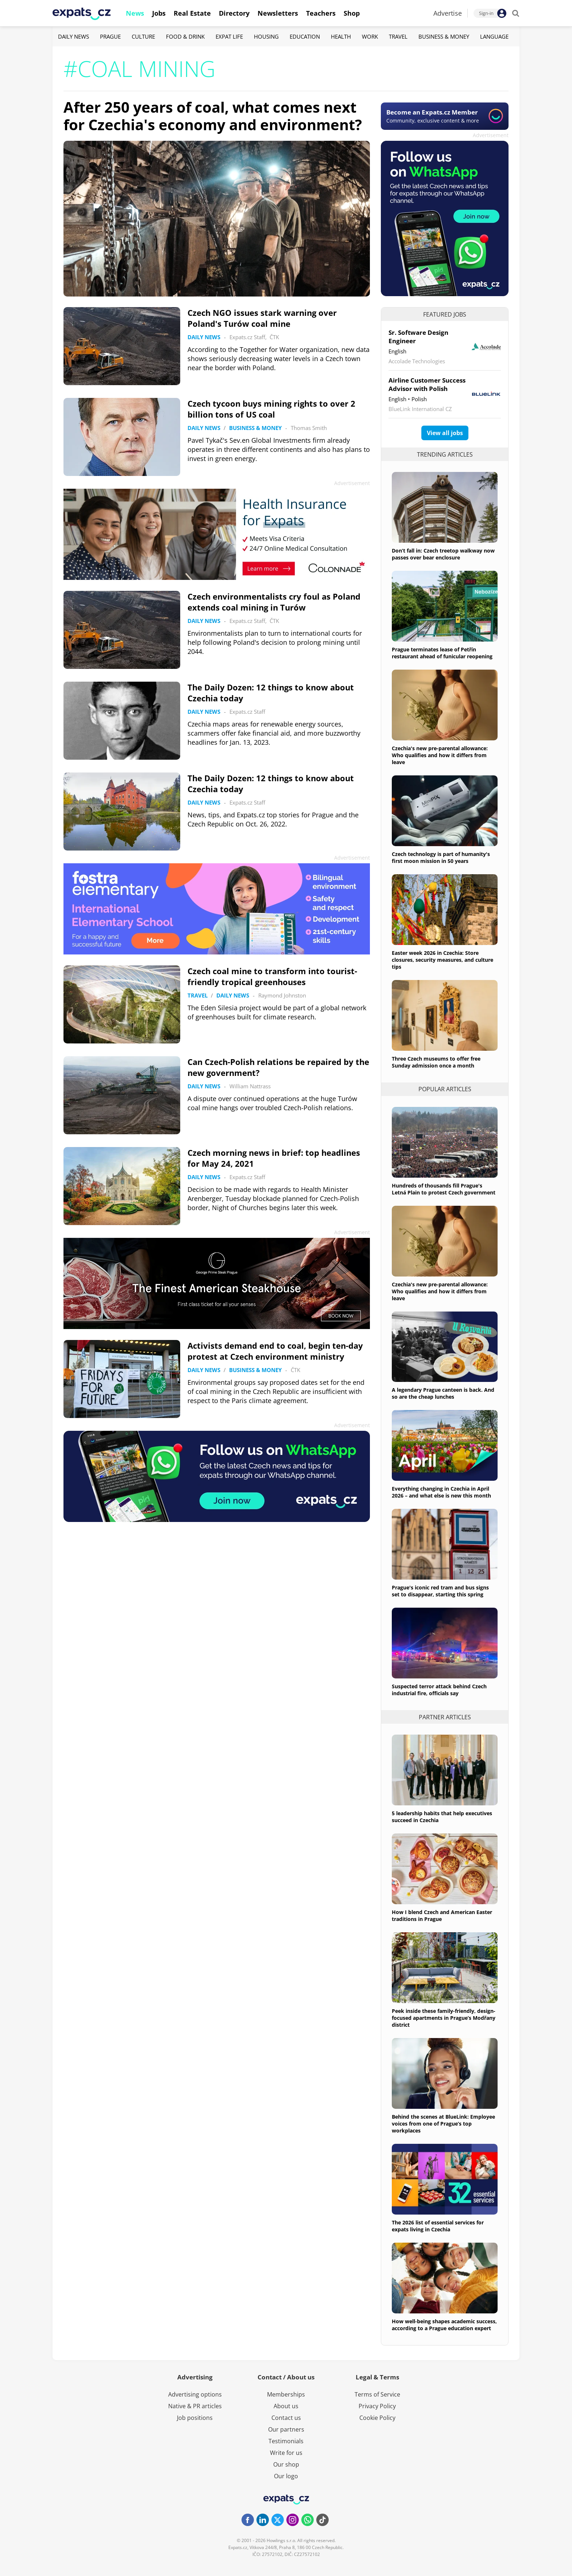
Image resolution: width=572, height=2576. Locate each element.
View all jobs (445, 433)
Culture (143, 36)
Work (370, 36)
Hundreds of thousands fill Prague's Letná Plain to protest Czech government (443, 1189)
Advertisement (491, 135)
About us (286, 2406)
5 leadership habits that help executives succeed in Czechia (442, 1817)
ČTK (274, 337)
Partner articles (445, 1717)
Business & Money (443, 36)
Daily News (73, 36)
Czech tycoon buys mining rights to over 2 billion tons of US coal (271, 409)
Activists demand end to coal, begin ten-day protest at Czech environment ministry (275, 1351)
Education (305, 36)
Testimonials (286, 2441)
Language (494, 36)
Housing (266, 36)
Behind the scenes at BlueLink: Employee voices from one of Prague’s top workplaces (443, 2123)
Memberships (286, 2394)
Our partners (286, 2429)
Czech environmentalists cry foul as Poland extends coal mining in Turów (274, 602)
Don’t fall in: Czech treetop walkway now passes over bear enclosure (443, 554)
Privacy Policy (377, 2406)
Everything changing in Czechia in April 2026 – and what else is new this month (441, 1492)
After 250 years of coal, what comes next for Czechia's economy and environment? (212, 116)
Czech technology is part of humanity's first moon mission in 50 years (441, 857)
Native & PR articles (195, 2406)
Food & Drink (185, 36)
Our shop (286, 2464)
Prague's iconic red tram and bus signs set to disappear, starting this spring (440, 1591)
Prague (110, 36)
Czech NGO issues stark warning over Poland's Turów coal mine (262, 318)
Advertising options (195, 2394)
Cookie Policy (377, 2418)
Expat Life (229, 36)
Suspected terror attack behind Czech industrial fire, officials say (439, 1690)
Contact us (286, 2418)
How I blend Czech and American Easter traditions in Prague (442, 1915)
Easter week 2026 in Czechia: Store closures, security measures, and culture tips (442, 959)
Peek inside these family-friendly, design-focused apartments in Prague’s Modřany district (443, 2017)
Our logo (286, 2476)
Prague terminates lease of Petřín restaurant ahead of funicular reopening (442, 653)
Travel (398, 36)
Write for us (286, 2453)
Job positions (195, 2418)
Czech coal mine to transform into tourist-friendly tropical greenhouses (272, 976)
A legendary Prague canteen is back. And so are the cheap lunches (443, 1393)
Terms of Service (377, 2394)
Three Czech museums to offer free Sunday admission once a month (436, 1062)
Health (341, 36)
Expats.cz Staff (247, 337)
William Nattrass (250, 1086)
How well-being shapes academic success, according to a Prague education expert (444, 2325)
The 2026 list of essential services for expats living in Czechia (438, 2226)
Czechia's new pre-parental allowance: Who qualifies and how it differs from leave (440, 755)
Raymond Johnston (282, 995)
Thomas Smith (309, 427)
